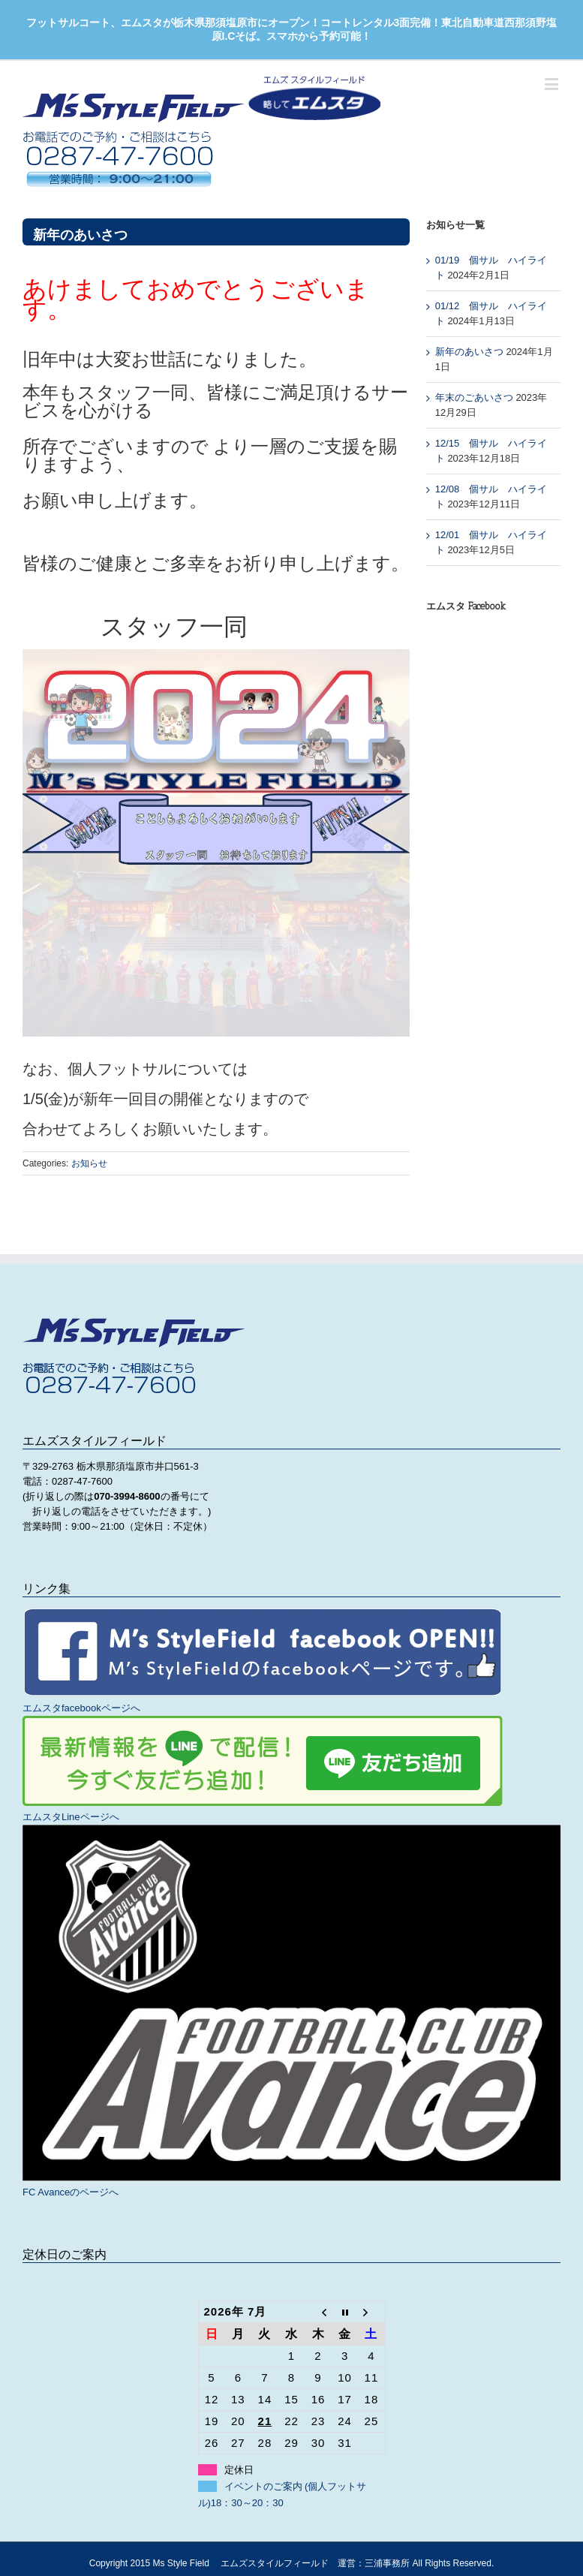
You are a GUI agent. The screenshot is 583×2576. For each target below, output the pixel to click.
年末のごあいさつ (474, 397)
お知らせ (89, 1163)
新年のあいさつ (469, 351)
